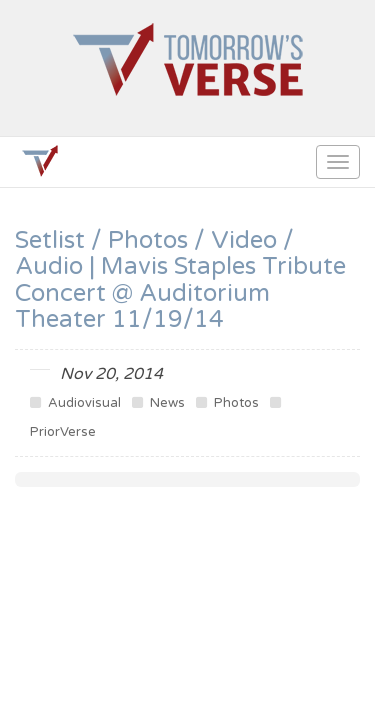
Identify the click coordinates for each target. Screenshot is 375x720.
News (158, 403)
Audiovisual (75, 403)
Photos (227, 403)
